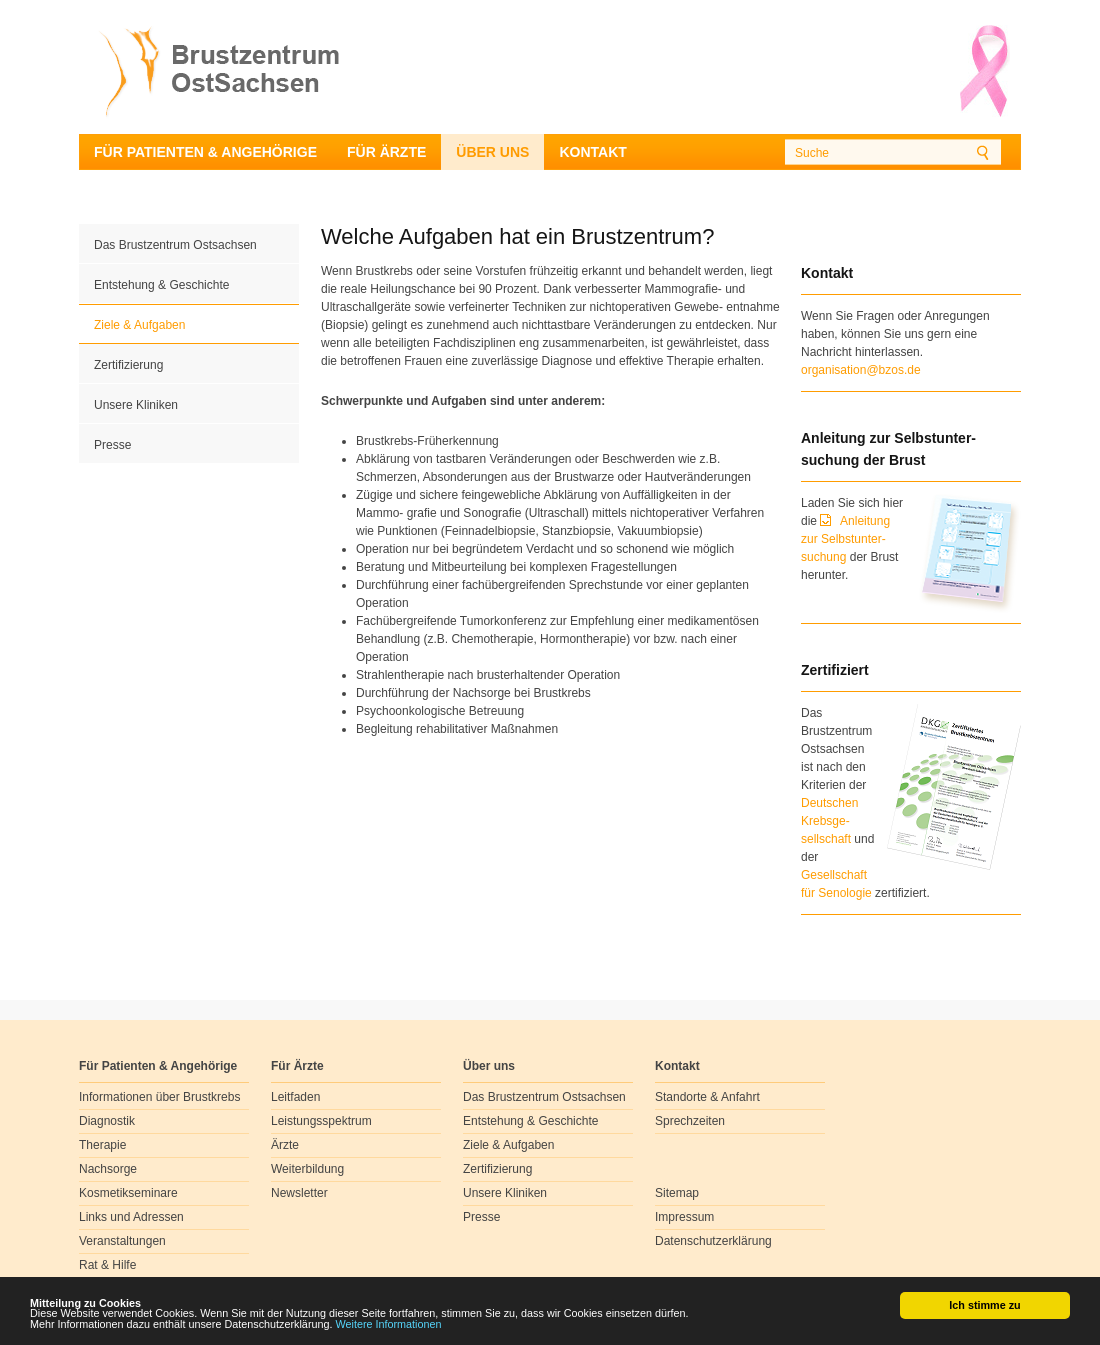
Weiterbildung (307, 1169)
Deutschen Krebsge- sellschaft (829, 821)
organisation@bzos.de (861, 370)
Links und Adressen (131, 1217)
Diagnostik (107, 1121)
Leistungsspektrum (321, 1121)
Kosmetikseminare (128, 1193)
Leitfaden (295, 1097)
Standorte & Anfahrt (707, 1097)
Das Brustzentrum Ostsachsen (175, 245)
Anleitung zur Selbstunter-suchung (845, 539)
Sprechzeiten (690, 1121)
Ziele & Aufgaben (139, 325)
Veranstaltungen (122, 1241)
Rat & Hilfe (107, 1265)
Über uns (492, 152)
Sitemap (677, 1193)
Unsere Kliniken (136, 405)
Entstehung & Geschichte (161, 285)
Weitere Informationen (389, 1325)
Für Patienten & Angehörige (205, 152)
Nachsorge (108, 1169)
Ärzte (285, 1145)
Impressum (684, 1217)
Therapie (102, 1145)
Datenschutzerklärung (713, 1241)
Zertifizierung (128, 365)
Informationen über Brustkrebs (159, 1097)
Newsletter (299, 1193)
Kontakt (592, 152)
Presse (112, 445)
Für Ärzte (386, 152)
